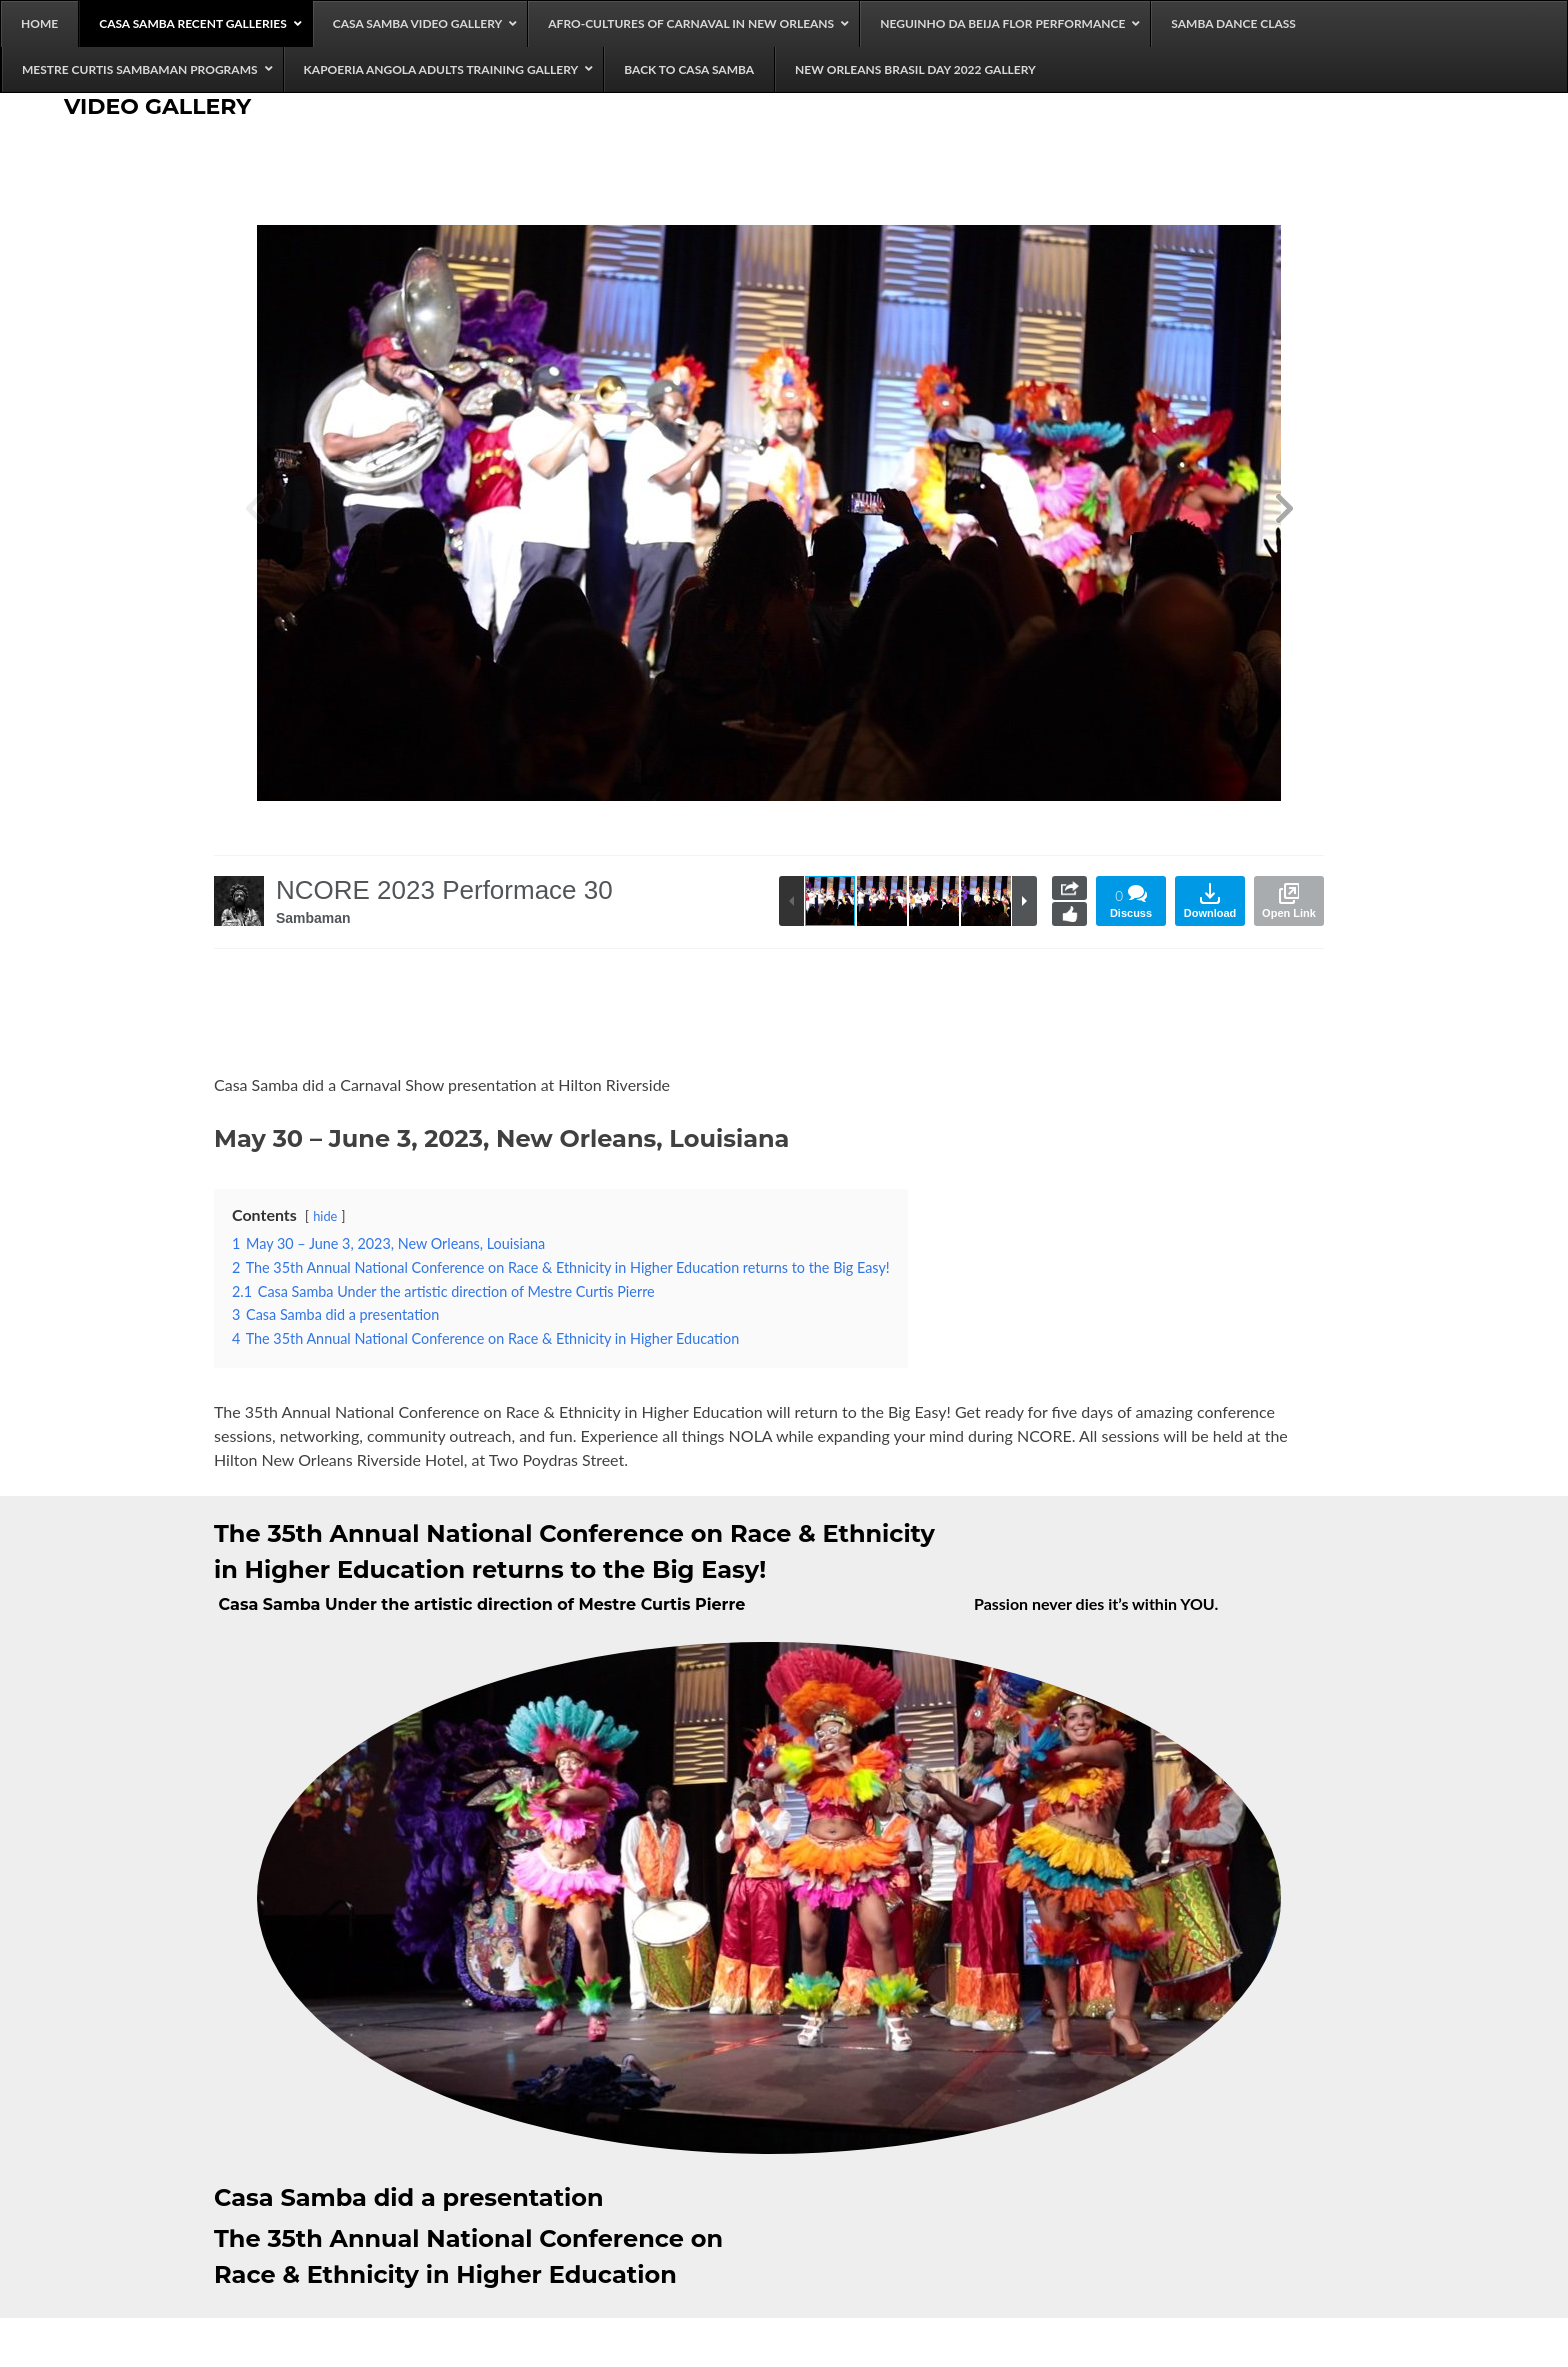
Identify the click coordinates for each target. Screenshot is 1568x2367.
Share (1069, 888)
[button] (1284, 513)
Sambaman (313, 918)
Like (1069, 914)
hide (325, 1216)
